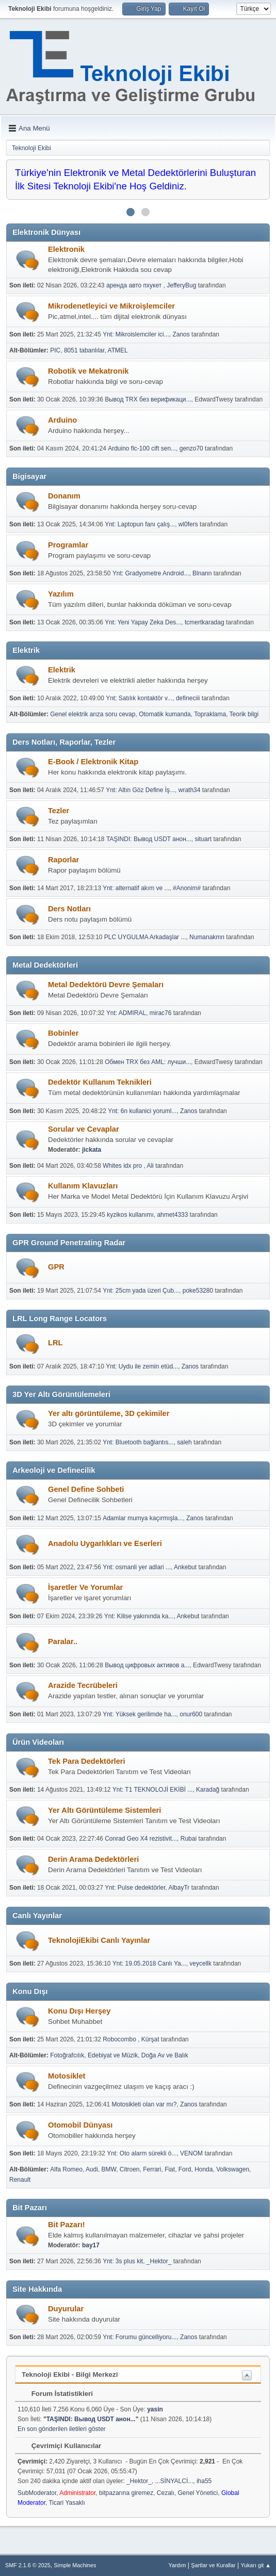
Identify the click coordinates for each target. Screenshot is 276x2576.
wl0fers (188, 524)
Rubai (189, 1838)
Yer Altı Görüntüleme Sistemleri (104, 1810)
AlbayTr (178, 1887)
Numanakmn (206, 937)
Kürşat (150, 2039)
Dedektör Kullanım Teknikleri (100, 1082)
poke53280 (198, 1290)
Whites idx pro (123, 1165)
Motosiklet (66, 2076)
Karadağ (207, 1789)
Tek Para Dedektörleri (86, 1761)
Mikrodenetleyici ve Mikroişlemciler (111, 306)
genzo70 (191, 448)
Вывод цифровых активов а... (147, 1665)
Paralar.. (62, 1641)
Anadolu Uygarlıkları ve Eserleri (105, 1543)
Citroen (130, 2169)
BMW (109, 2169)
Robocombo (120, 2039)
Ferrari (152, 2169)
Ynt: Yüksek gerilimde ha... (139, 1714)
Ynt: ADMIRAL (126, 1013)
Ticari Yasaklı (66, 2502)
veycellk (200, 1963)
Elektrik (61, 670)
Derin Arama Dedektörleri (93, 1859)
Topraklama (210, 714)
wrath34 (189, 790)
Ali (150, 1165)
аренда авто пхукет (135, 285)
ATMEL (118, 350)
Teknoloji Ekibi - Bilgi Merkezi (70, 2374)
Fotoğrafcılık (67, 2055)
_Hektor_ (159, 2261)
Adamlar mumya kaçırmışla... (143, 1518)
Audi (92, 2169)
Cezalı (165, 2493)
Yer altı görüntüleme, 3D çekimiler (108, 1413)
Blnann (202, 573)
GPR (56, 1267)
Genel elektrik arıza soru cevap (92, 714)
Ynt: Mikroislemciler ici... (136, 334)
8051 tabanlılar (84, 350)
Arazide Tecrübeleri (83, 1685)
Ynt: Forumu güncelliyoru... (139, 2337)
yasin (155, 2409)
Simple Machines (75, 2565)
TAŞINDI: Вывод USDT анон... (148, 839)
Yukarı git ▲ (255, 2565)
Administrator (77, 2493)
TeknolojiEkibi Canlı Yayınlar (99, 1940)
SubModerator (37, 2493)
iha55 (204, 2481)
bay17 (91, 2245)
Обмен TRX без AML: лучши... (148, 1062)
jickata (91, 1149)
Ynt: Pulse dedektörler (135, 1887)
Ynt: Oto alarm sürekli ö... (141, 2153)
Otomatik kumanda (165, 714)
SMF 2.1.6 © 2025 (28, 2565)
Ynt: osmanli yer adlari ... (137, 1567)
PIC (55, 350)
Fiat (170, 2169)
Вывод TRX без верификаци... (148, 399)
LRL (55, 1343)
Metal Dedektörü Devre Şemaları (106, 984)
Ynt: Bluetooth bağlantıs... (138, 1442)
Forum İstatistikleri (57, 2393)
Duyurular (66, 2309)
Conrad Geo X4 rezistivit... (141, 1838)
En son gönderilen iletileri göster (62, 2429)
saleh (184, 1442)
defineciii (188, 698)
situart (203, 839)
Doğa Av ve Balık (164, 2055)
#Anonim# (187, 888)
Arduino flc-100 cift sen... (142, 448)
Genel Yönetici (197, 2493)
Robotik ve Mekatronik (88, 371)
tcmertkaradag (204, 622)
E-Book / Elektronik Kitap (93, 762)
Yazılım (61, 594)
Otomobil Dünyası (80, 2125)
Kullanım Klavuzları (83, 1186)
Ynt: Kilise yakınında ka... (139, 1616)
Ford (184, 2169)
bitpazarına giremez (126, 2493)
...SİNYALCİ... (174, 2481)
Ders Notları (69, 909)
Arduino (62, 420)
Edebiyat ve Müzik (113, 2055)
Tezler (58, 811)
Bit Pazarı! (66, 2224)
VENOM (191, 2153)
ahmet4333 (172, 1214)
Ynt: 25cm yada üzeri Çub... (141, 1290)
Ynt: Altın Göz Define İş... (140, 790)
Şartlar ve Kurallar (213, 2565)
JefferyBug (181, 285)
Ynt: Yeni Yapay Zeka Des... (143, 622)
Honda (203, 2169)
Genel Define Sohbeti (86, 1489)
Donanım (64, 496)
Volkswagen (232, 2169)
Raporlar (63, 860)
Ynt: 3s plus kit (123, 2261)
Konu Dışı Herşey (79, 2011)
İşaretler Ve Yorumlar (85, 1587)
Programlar (68, 545)
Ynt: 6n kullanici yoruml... (142, 1111)
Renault (19, 2179)
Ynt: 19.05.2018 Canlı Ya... (149, 1963)
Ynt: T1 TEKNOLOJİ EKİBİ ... (152, 1789)
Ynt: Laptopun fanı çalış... (140, 524)
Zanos (180, 334)
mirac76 (161, 1013)
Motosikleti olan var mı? (144, 2104)
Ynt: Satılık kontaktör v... (139, 698)
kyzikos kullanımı (130, 1214)
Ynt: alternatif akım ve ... (136, 888)
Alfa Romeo (66, 2169)
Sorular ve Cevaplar (83, 1129)
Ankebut (185, 1567)
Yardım (177, 2565)
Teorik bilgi (244, 714)
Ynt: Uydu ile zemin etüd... (142, 1366)
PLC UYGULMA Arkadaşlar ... (145, 937)
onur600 (191, 1714)
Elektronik (66, 249)
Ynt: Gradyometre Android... (150, 573)
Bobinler (63, 1033)
